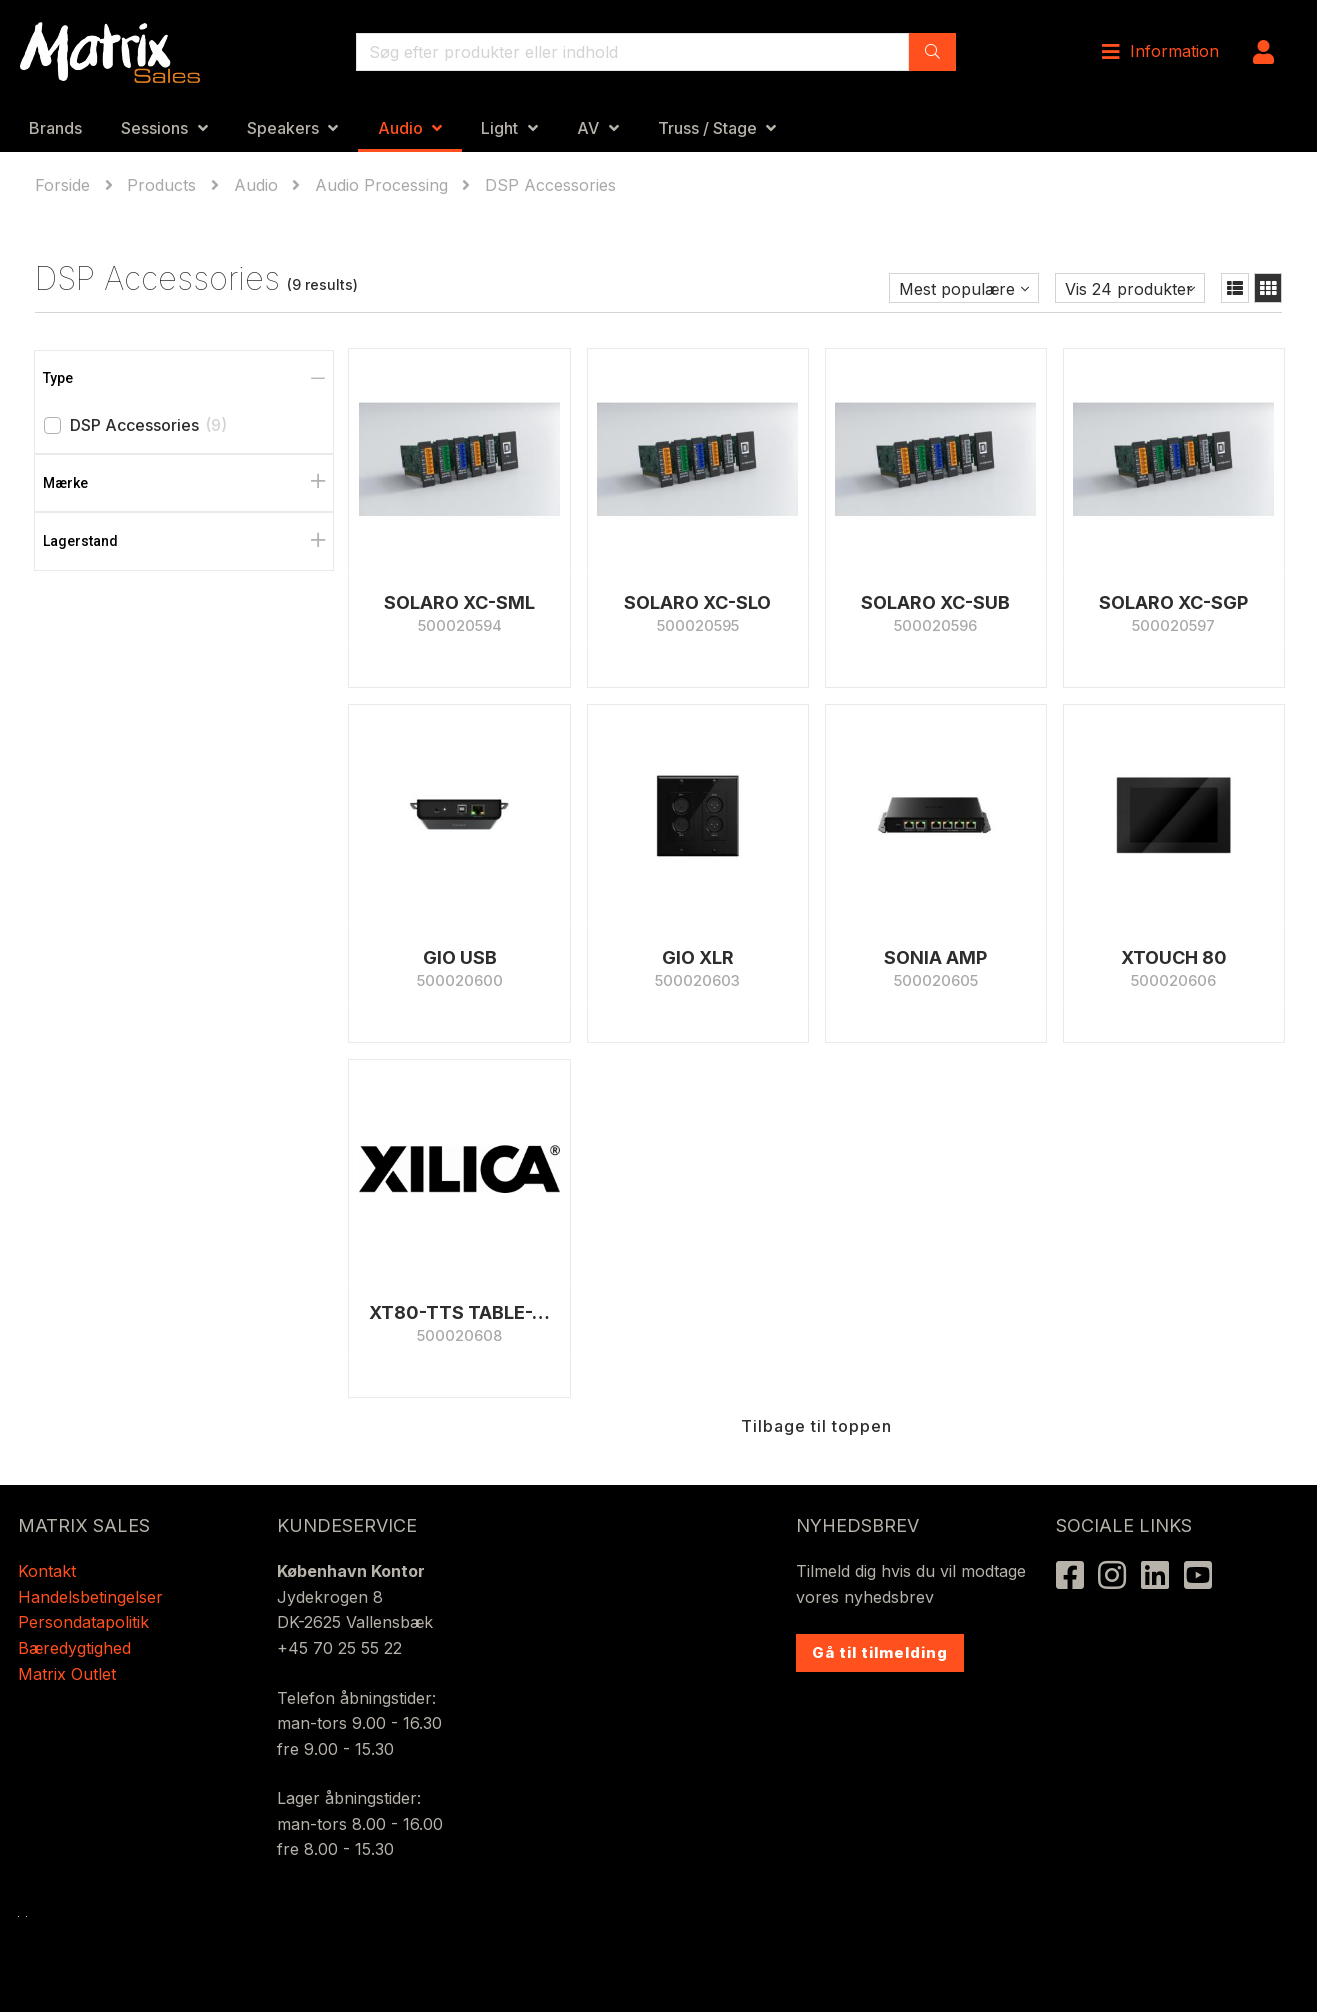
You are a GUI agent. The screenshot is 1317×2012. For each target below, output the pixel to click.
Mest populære (957, 289)
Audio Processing (381, 185)
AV (588, 128)
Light (499, 128)
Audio (400, 128)
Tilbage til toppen (816, 1426)
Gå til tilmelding (880, 1652)
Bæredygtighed (74, 1648)
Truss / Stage (707, 128)
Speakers (283, 128)
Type (58, 378)
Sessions (154, 128)
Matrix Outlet (67, 1674)
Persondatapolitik (86, 1622)
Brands (55, 128)
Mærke (65, 483)
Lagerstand (80, 541)
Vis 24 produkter (1129, 289)
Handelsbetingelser (90, 1597)
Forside (65, 185)
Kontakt (47, 1571)
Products (161, 185)
